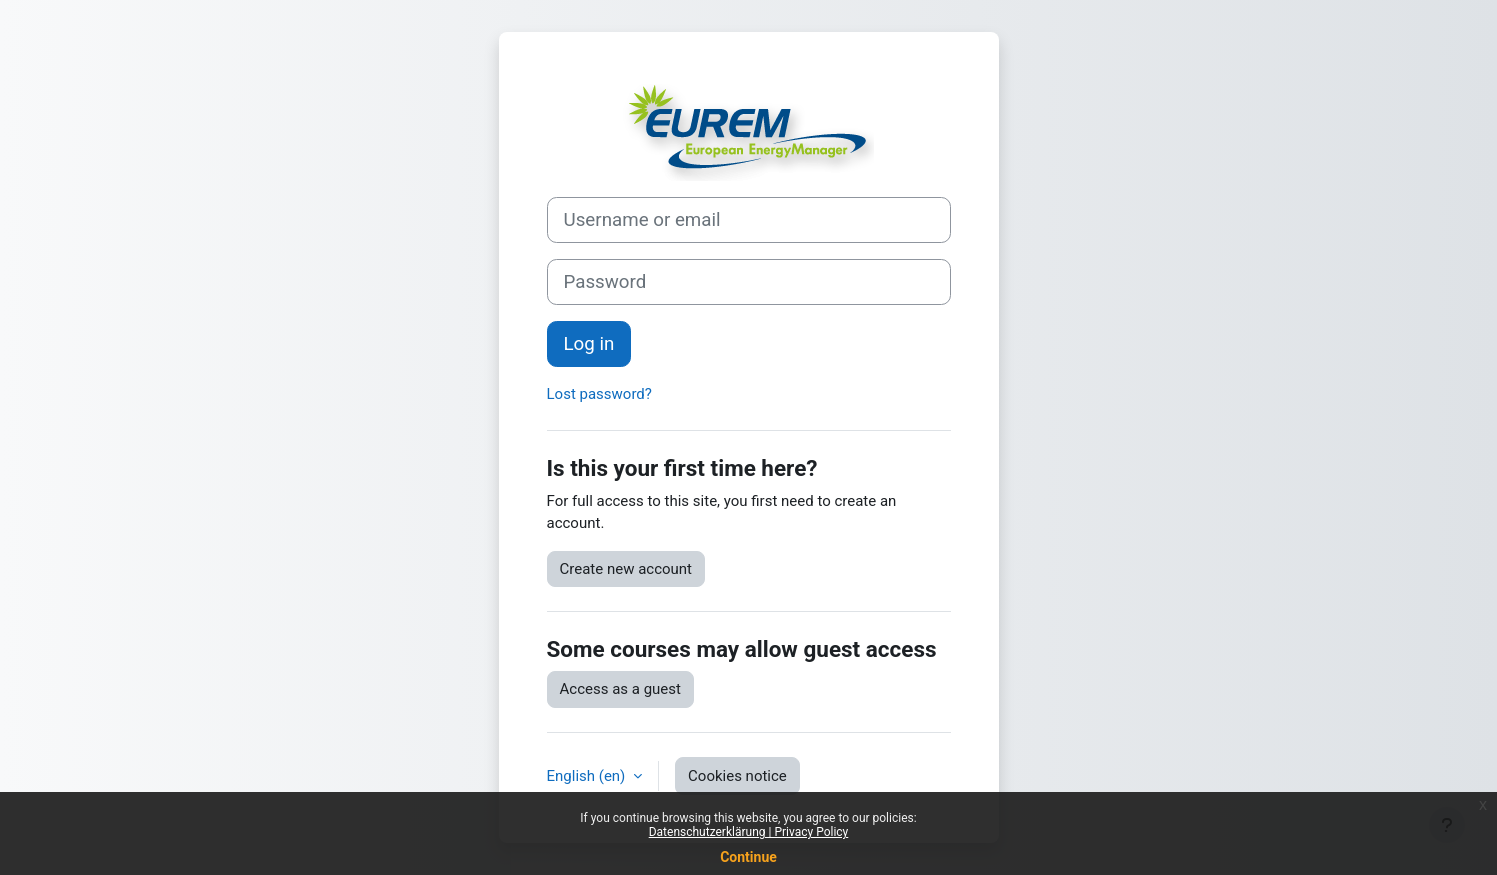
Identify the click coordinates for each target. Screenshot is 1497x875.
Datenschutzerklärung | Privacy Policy (749, 832)
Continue (748, 857)
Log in (589, 344)
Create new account (626, 569)
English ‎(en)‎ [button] (588, 776)
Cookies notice (737, 776)
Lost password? (599, 394)
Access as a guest (620, 689)
